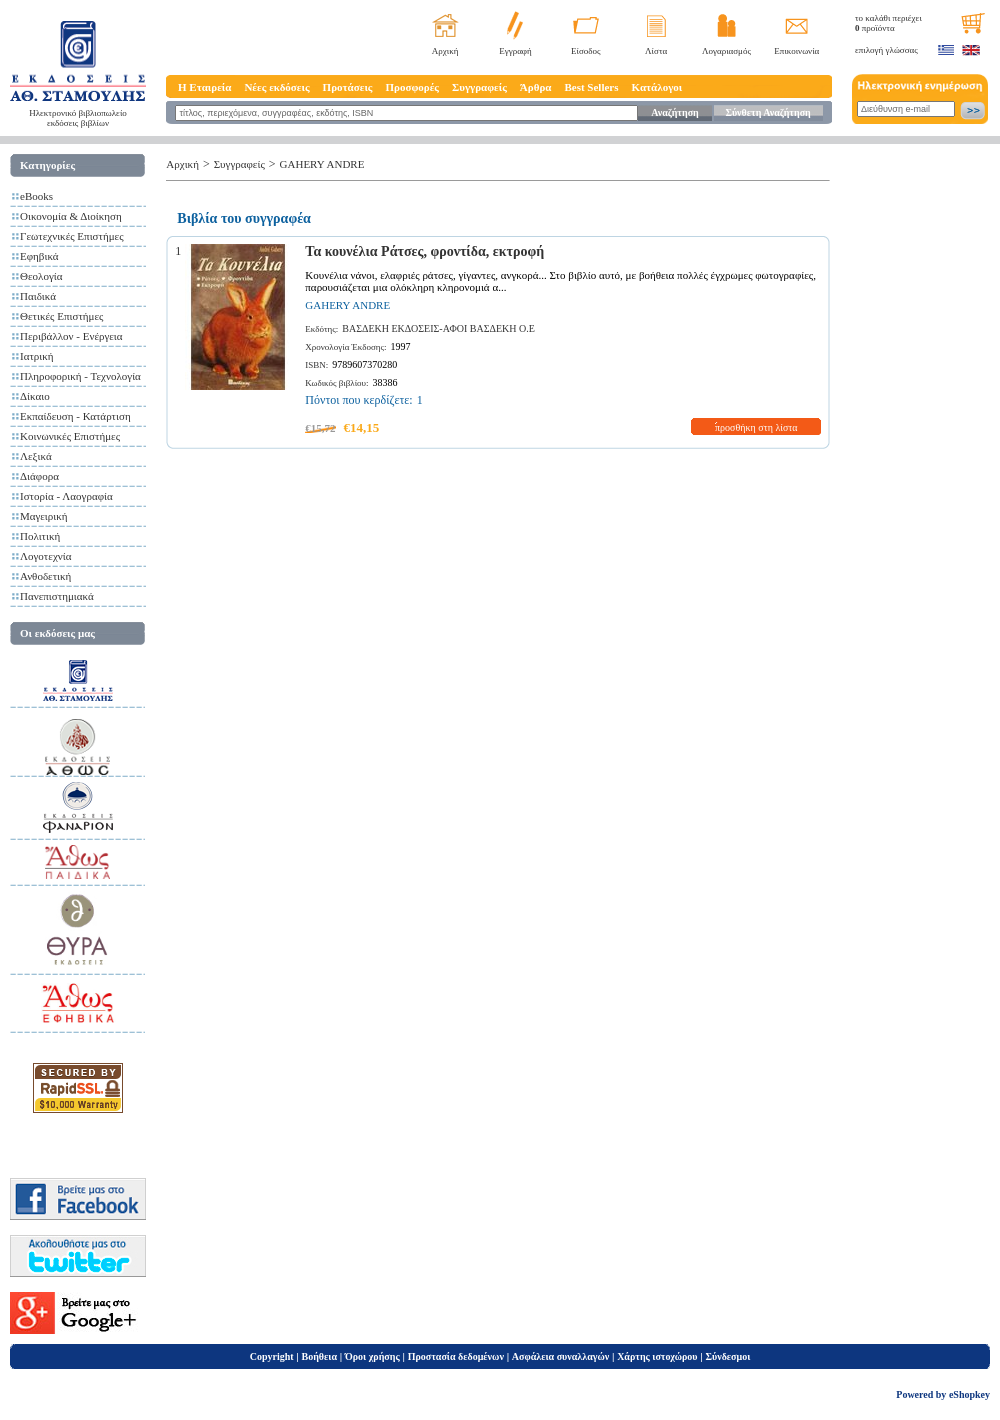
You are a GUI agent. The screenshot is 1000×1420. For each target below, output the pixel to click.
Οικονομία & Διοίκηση (71, 216)
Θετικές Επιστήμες (61, 316)
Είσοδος (586, 51)
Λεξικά (36, 456)
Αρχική (445, 51)
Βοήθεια (320, 1356)
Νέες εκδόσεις (276, 87)
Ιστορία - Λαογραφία (66, 496)
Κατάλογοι (657, 87)
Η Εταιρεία (204, 87)
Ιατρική (37, 356)
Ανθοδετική (45, 576)
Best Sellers (591, 87)
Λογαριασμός (726, 51)
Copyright (272, 1356)
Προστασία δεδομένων (456, 1356)
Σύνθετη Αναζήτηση (767, 112)
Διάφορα (39, 476)
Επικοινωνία (796, 51)
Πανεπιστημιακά (57, 596)
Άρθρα (536, 87)
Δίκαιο (35, 396)
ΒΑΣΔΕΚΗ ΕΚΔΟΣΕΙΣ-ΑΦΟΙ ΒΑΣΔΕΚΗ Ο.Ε (438, 328)
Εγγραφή (515, 51)
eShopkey (969, 1394)
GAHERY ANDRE (322, 164)
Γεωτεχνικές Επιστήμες (72, 236)
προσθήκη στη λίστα (756, 427)
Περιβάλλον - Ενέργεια (71, 336)
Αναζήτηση (674, 112)
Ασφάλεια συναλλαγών (560, 1356)
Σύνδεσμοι (727, 1356)
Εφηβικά (39, 256)
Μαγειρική (44, 516)
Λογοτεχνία (45, 556)
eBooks (36, 196)
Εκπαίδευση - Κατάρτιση (75, 416)
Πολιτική (40, 536)
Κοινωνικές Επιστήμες (70, 436)
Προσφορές (412, 87)
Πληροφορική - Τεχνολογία (80, 376)
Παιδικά (38, 296)
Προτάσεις (348, 87)
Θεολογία (41, 276)
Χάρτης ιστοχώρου (657, 1356)
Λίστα (656, 51)
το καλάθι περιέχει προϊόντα (888, 23)
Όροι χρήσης (372, 1356)
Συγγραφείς (479, 87)
